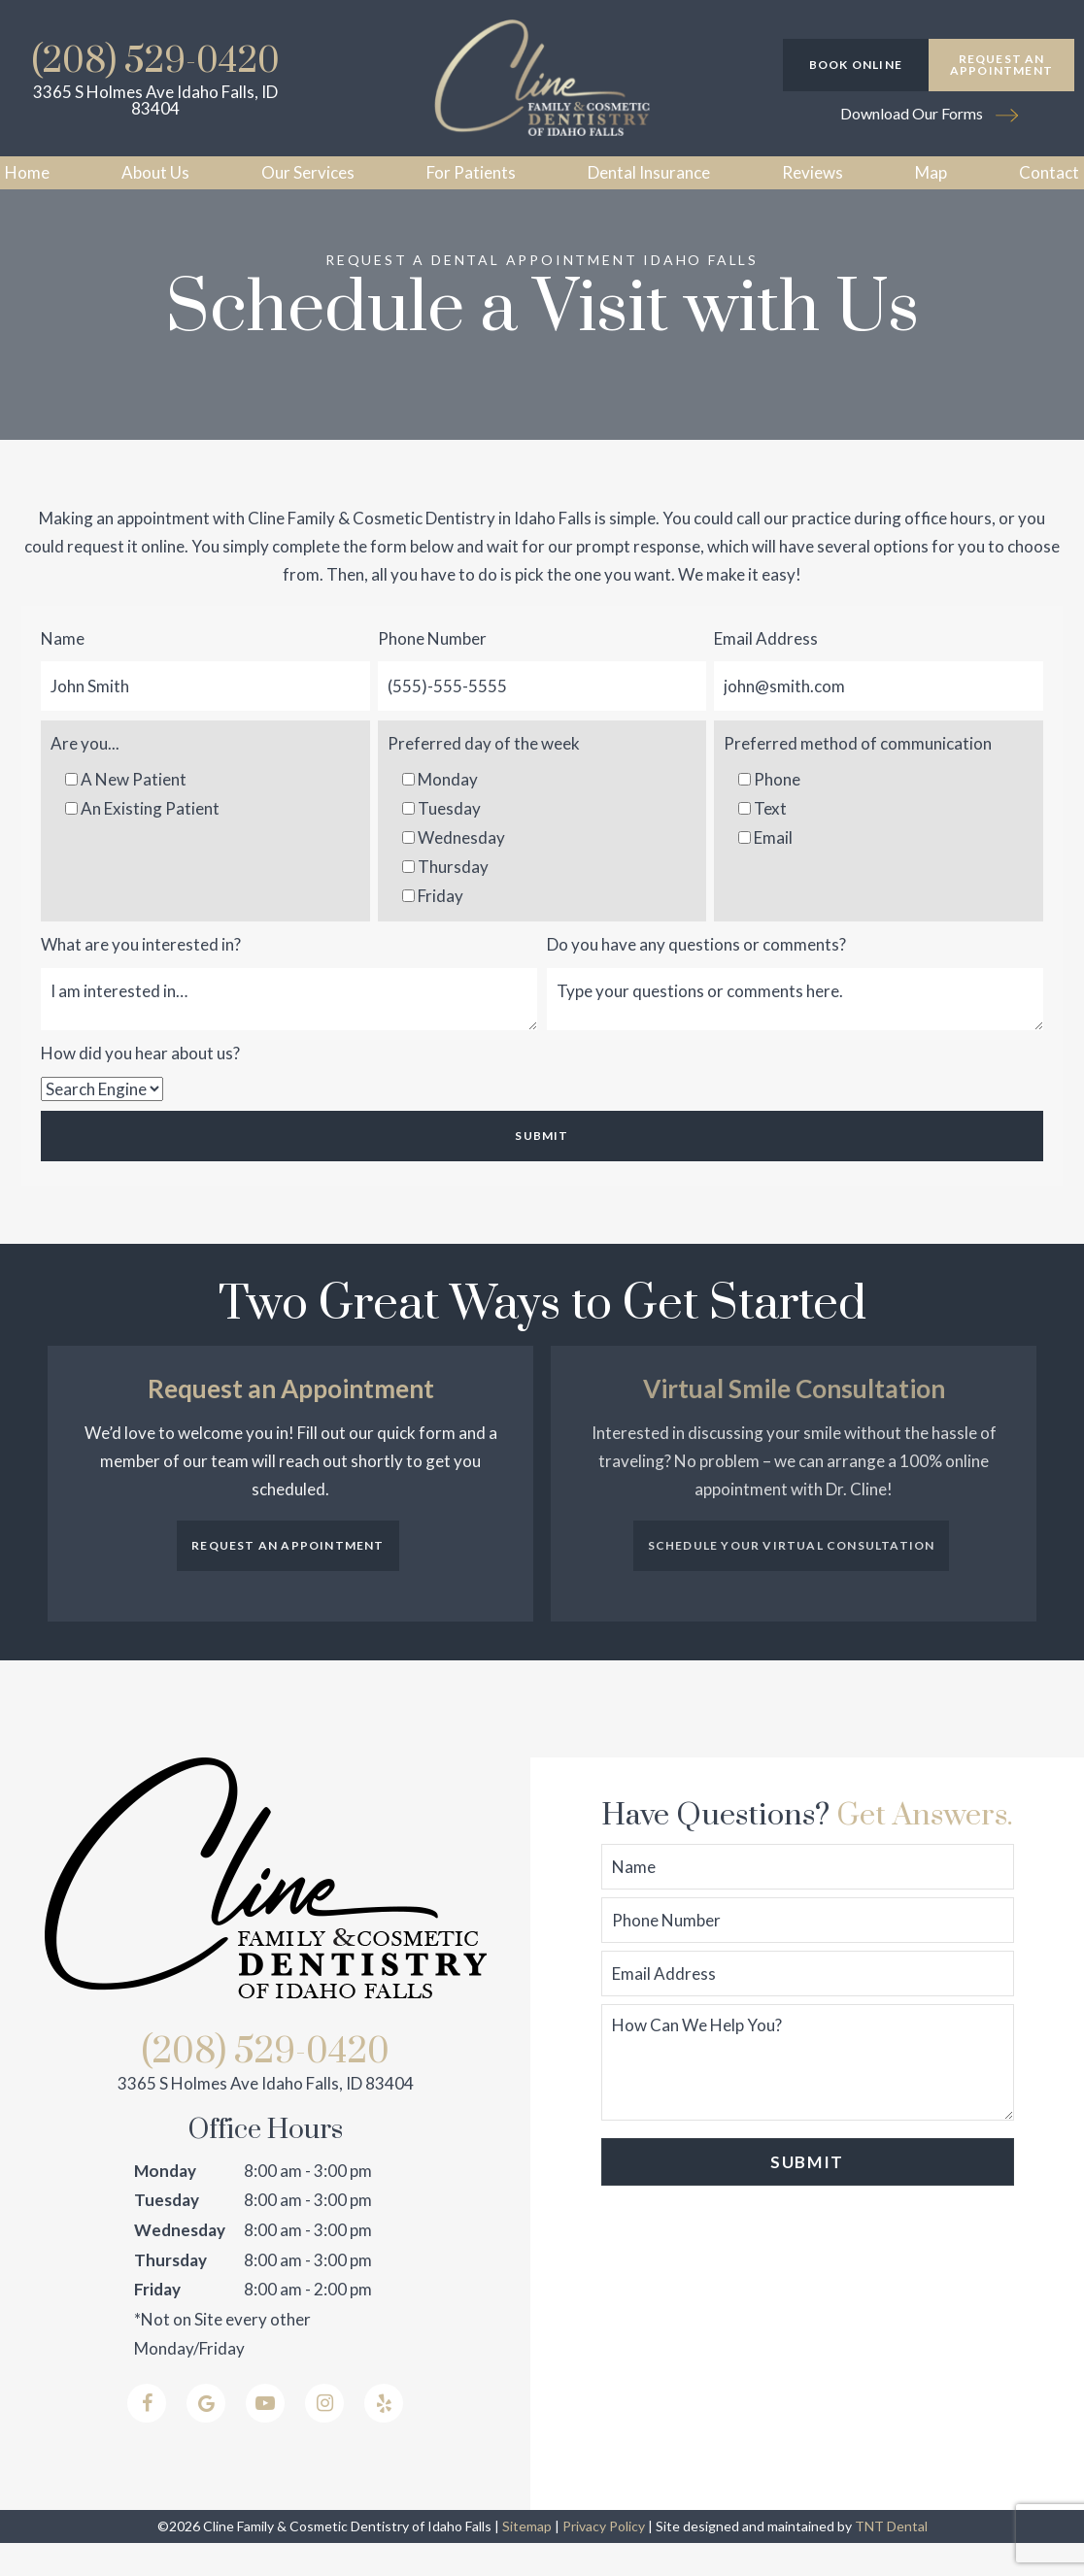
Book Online (855, 64)
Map (931, 172)
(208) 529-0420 (156, 61)
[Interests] (289, 1032)
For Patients (471, 172)
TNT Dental (891, 2559)
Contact (1049, 172)
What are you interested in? (141, 977)
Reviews (812, 172)
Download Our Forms (929, 114)
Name (63, 671)
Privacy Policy (603, 2559)
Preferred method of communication (858, 776)
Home (27, 172)
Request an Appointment (1001, 64)
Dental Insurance (649, 172)
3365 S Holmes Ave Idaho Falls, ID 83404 (155, 100)
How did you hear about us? (140, 1086)
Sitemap (527, 2559)
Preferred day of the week (484, 776)
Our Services (308, 172)
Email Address (766, 671)
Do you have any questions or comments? (696, 977)
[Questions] (795, 1032)
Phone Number (432, 671)
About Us (155, 172)
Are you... (85, 776)
